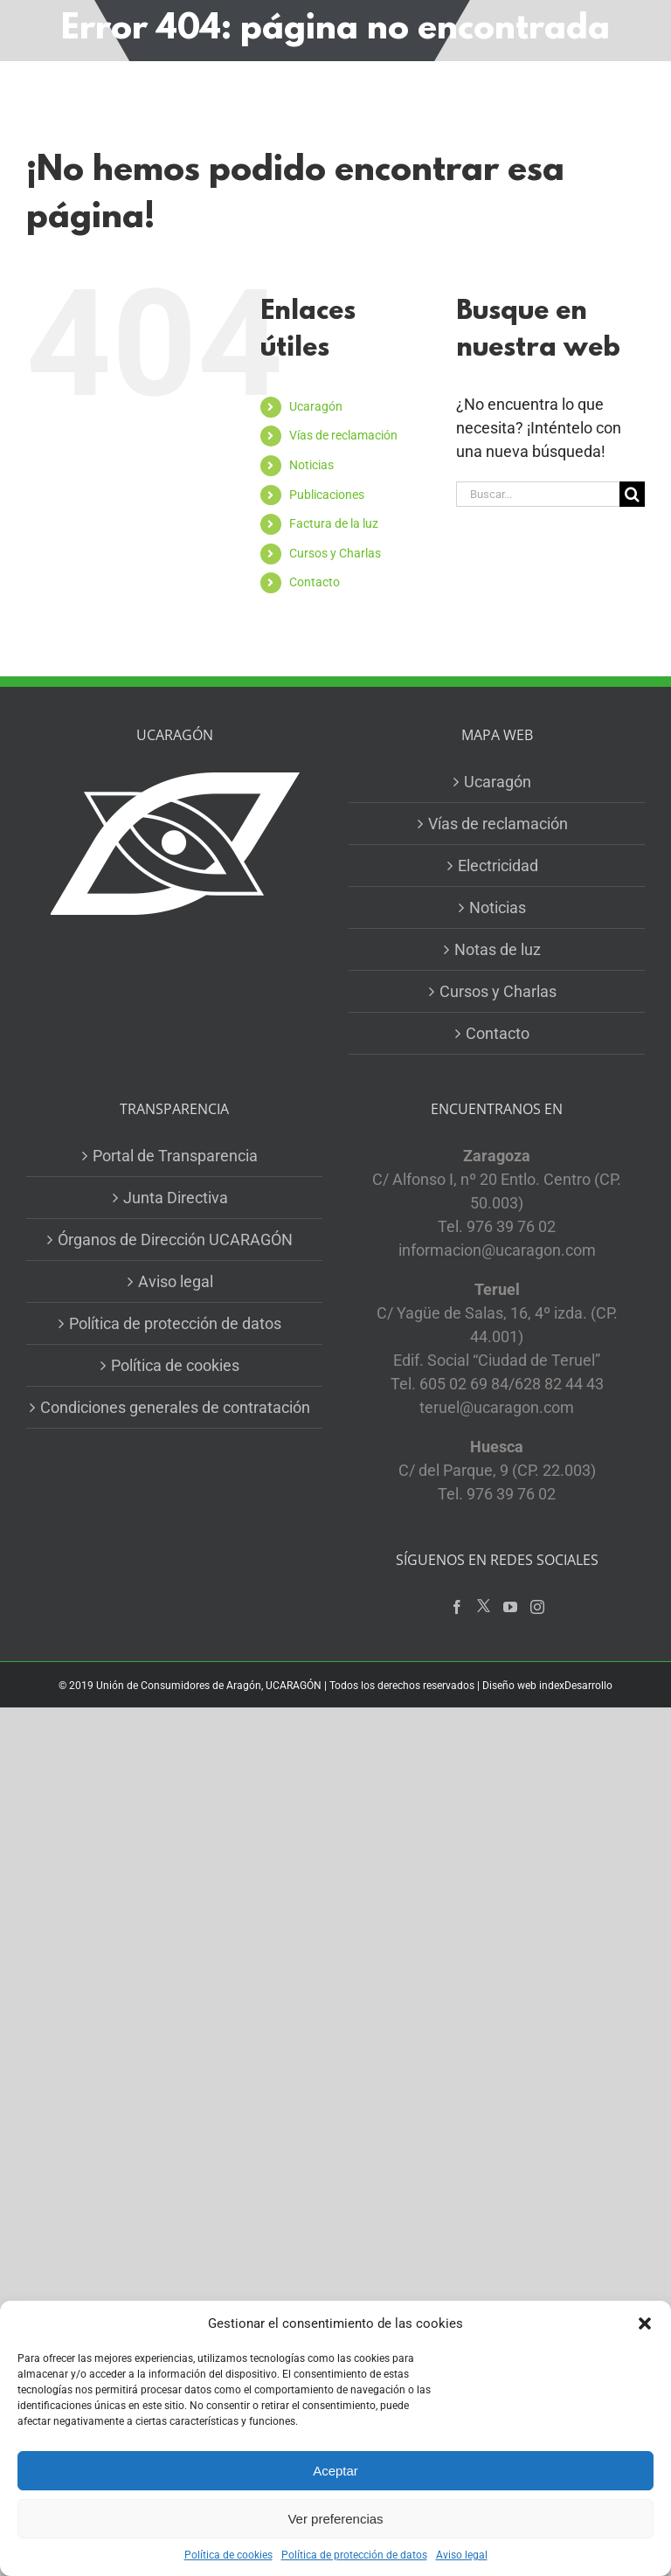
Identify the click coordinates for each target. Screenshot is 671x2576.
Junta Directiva (175, 1197)
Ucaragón (315, 406)
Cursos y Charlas (335, 553)
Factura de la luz (333, 523)
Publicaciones (326, 495)
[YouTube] (510, 1607)
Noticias (311, 465)
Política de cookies (228, 2555)
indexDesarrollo (575, 1685)
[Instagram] (537, 1607)
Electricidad (498, 865)
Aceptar (335, 2470)
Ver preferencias (335, 2518)
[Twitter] (483, 1606)
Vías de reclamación (343, 435)
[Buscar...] (537, 494)
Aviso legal (462, 2555)
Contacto (314, 582)
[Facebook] (457, 1607)
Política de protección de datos (354, 2555)
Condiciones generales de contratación (175, 1407)
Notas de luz (497, 949)
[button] (645, 2323)
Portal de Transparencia (175, 1155)
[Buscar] (632, 494)
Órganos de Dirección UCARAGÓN (175, 1239)
